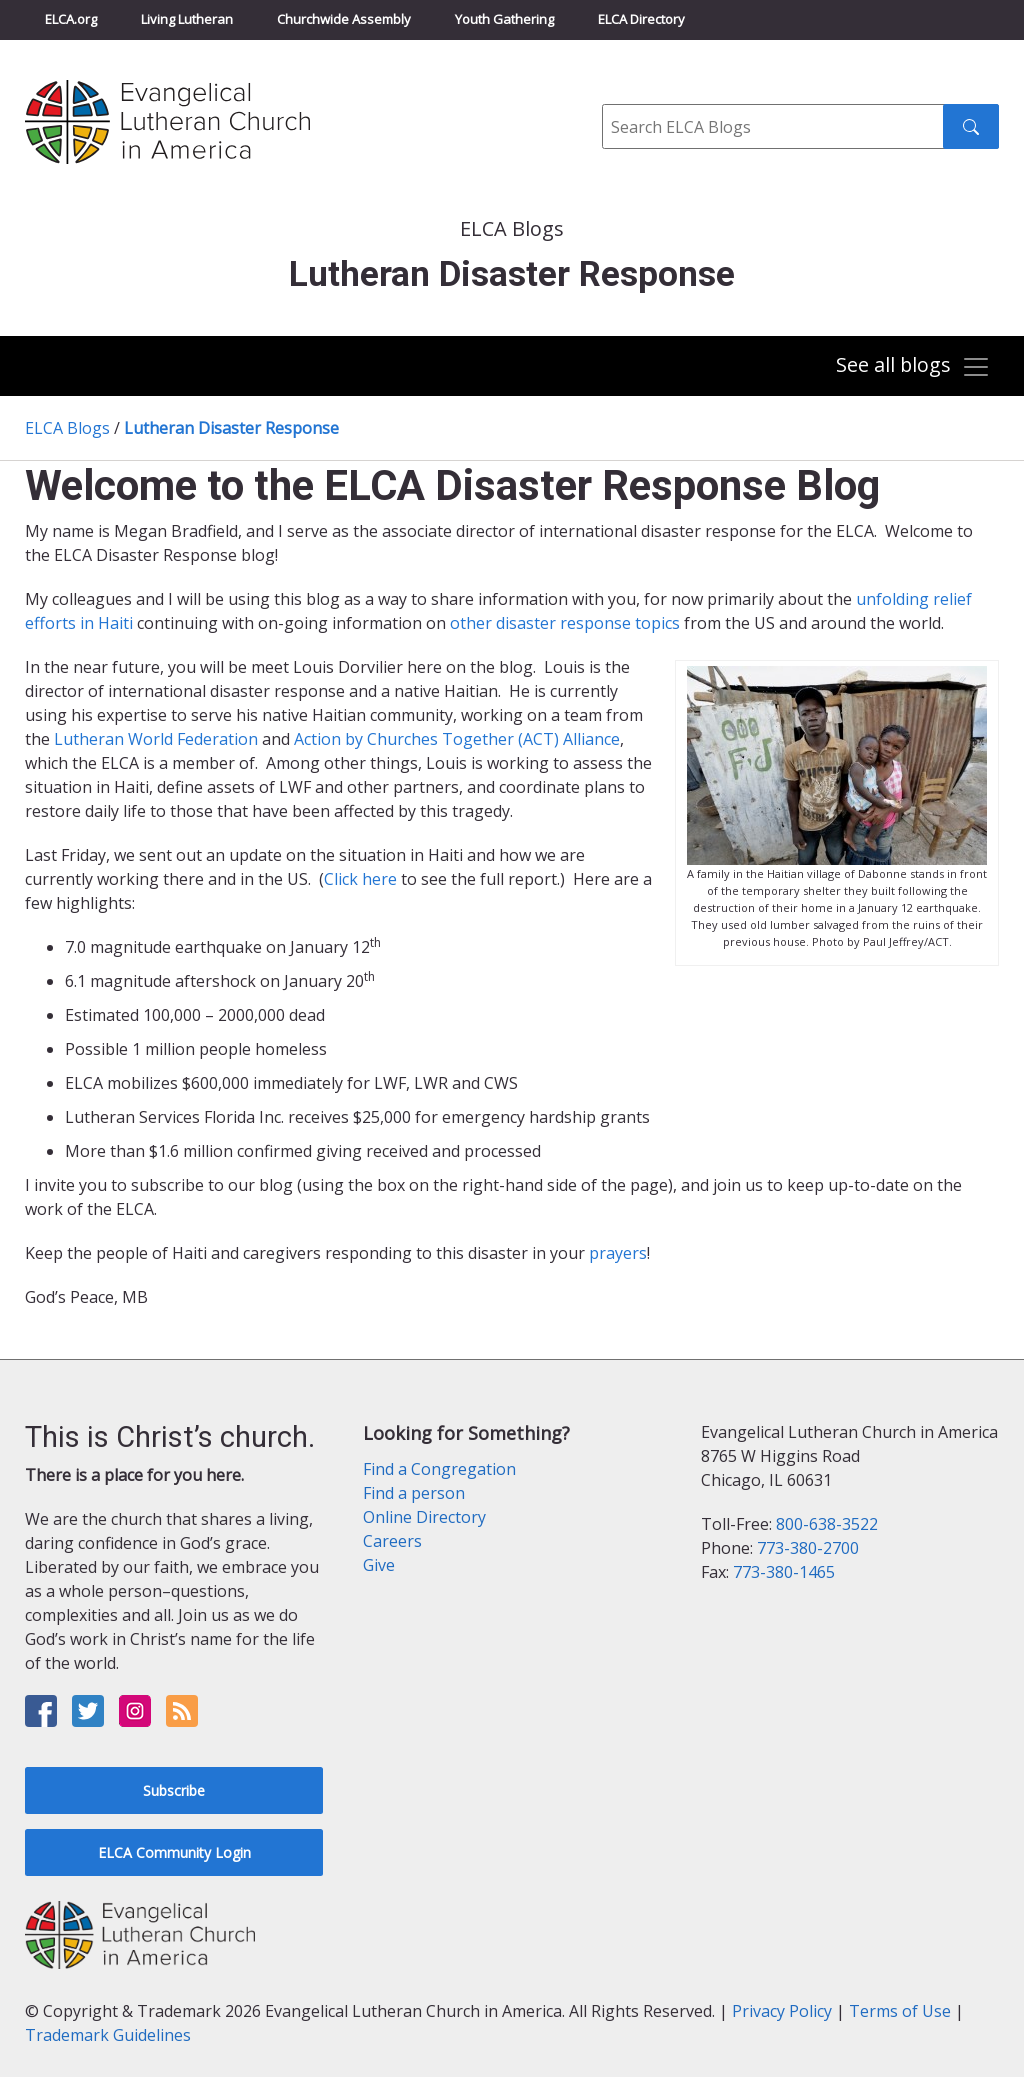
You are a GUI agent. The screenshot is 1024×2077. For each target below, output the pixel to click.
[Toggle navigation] (913, 367)
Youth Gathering (504, 19)
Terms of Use (900, 2011)
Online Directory (424, 1517)
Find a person (414, 1493)
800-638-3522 (827, 1524)
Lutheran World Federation (158, 739)
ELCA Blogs (67, 428)
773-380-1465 (784, 1572)
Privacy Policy (782, 2011)
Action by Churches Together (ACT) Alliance (457, 739)
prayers (618, 1253)
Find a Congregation (439, 1469)
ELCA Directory (641, 19)
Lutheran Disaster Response (231, 428)
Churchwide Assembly (344, 19)
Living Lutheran (187, 19)
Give (379, 1565)
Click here (360, 879)
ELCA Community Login (174, 1852)
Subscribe (174, 1790)
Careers (392, 1541)
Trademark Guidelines (108, 2035)
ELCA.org (71, 19)
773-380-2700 (808, 1548)
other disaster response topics (565, 623)
